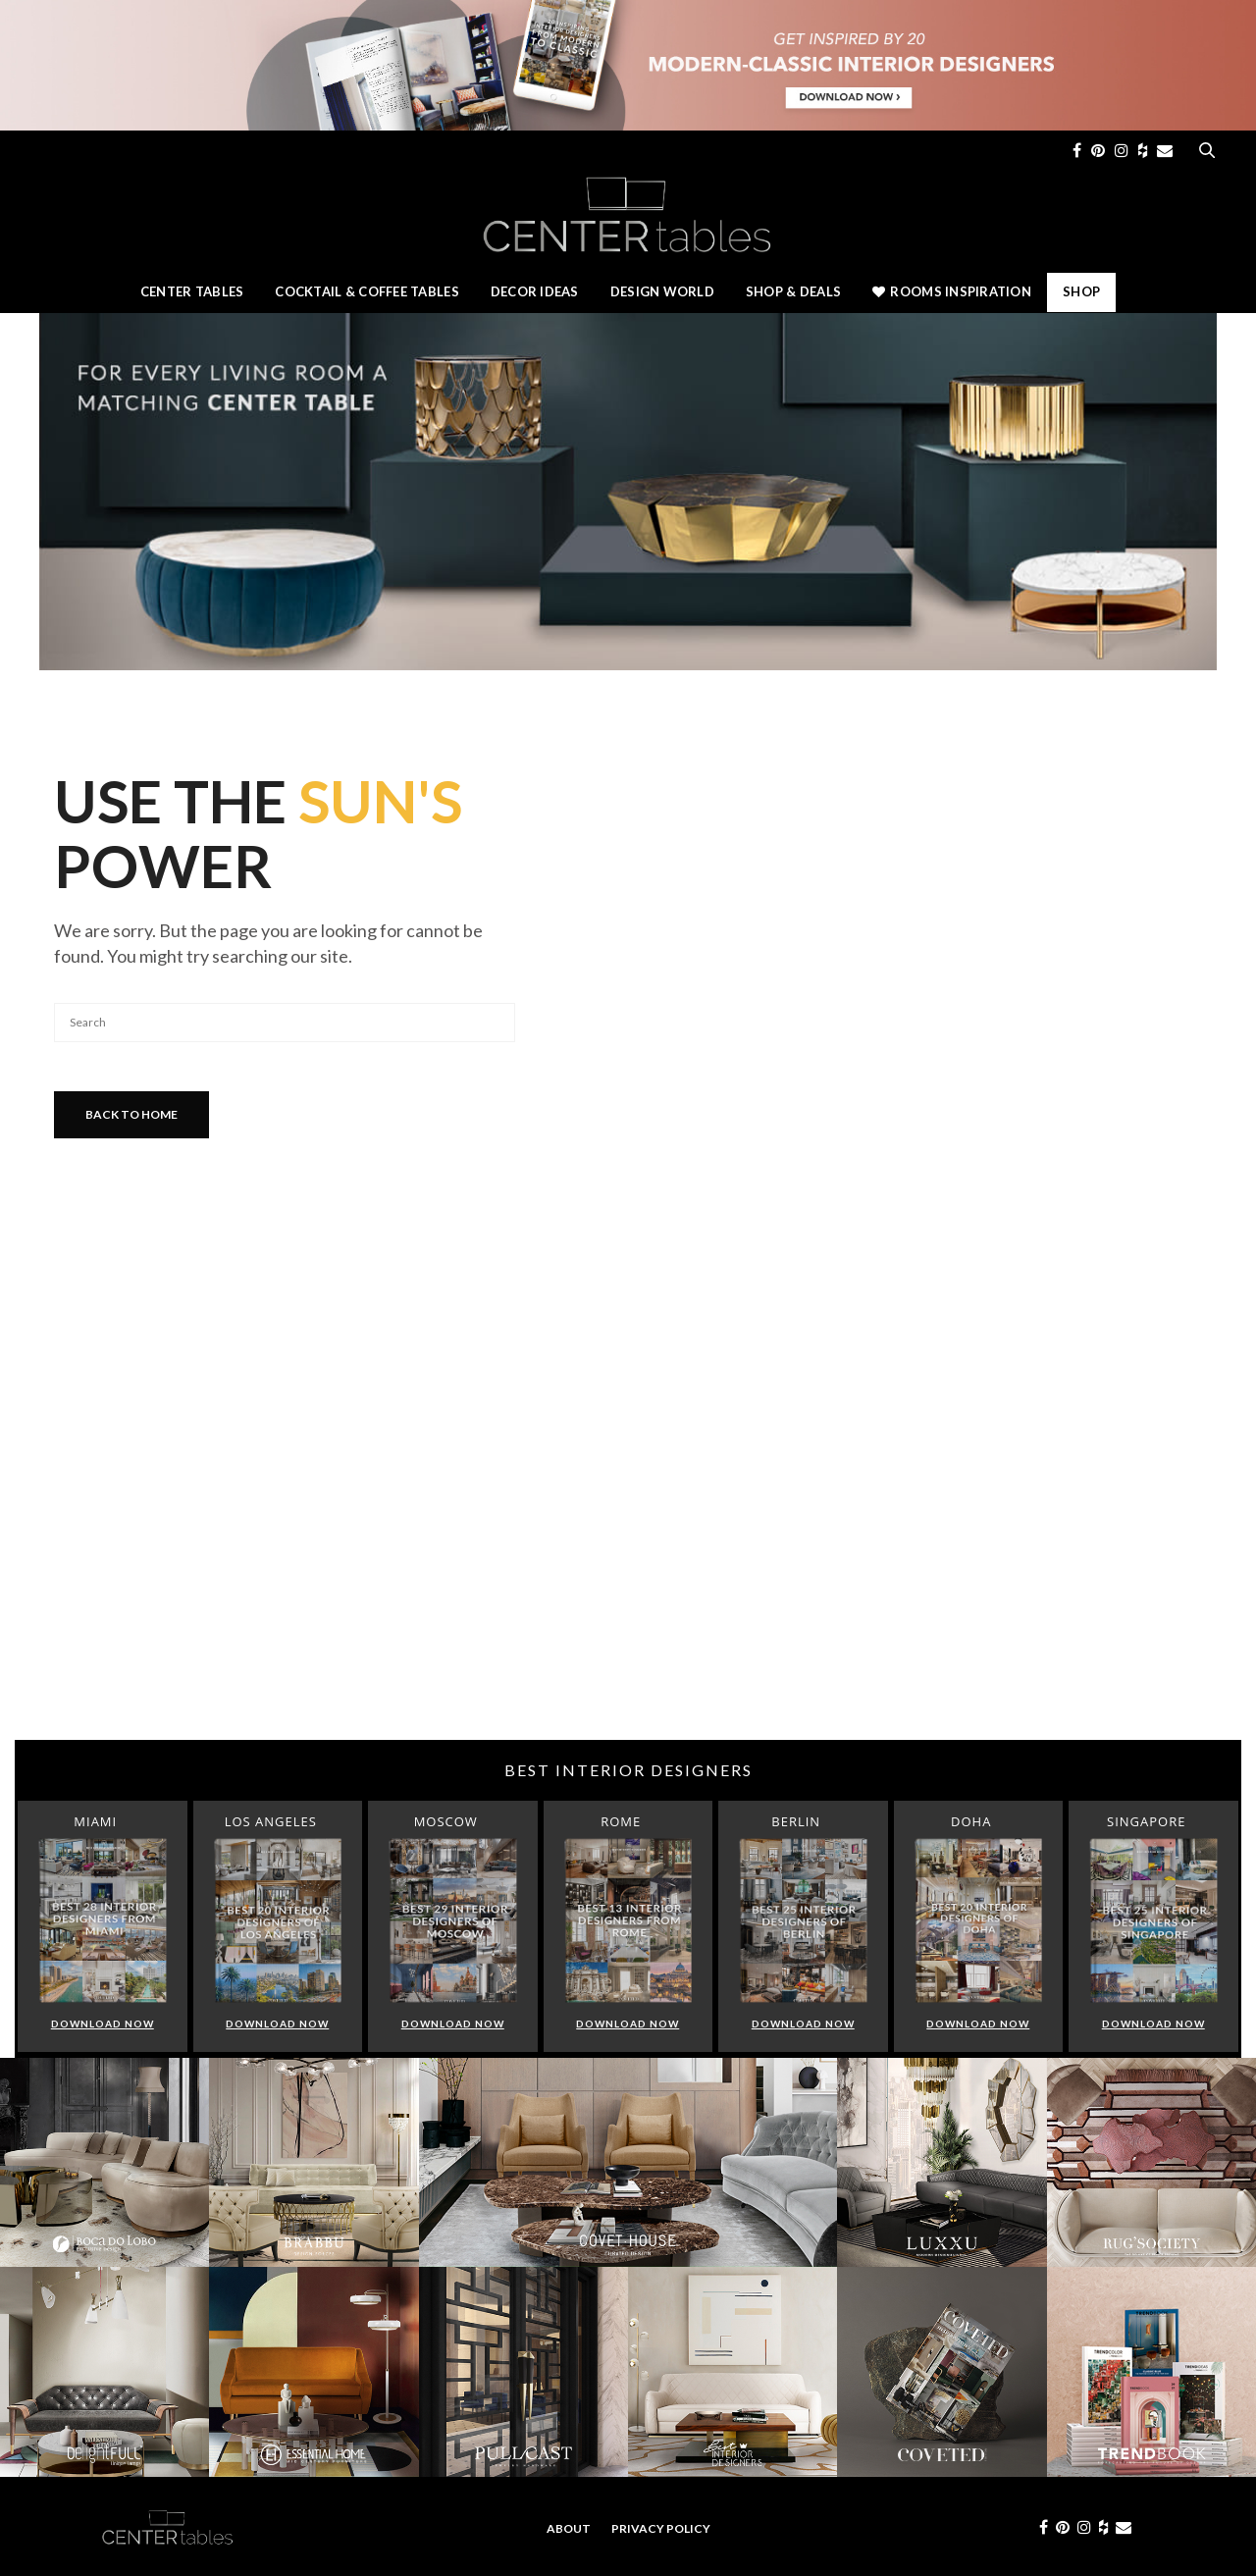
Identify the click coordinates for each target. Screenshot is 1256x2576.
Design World (662, 291)
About (569, 2528)
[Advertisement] (628, 1583)
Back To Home (131, 1114)
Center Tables (191, 291)
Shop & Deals (793, 291)
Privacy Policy (660, 2528)
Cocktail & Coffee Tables (366, 291)
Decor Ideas (535, 291)
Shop (1081, 291)
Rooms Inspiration (951, 291)
